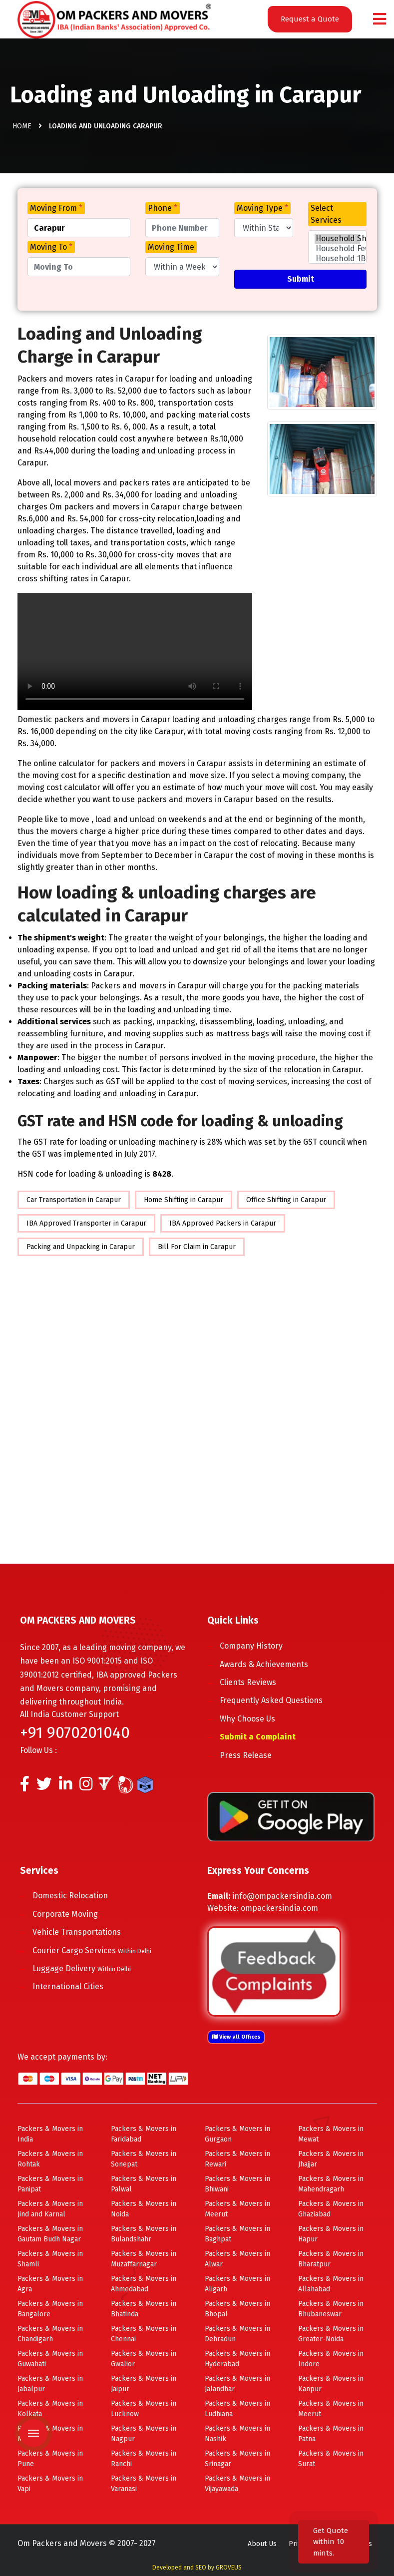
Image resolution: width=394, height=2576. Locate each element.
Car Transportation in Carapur (73, 1200)
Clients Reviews (248, 1682)
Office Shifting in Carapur (286, 1200)
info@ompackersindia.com (282, 1896)
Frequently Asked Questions (271, 1700)
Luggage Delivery (81, 1968)
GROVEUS (229, 2567)
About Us (262, 2544)
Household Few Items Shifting (338, 249)
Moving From (56, 208)
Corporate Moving (65, 1914)
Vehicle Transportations (76, 1932)
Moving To (51, 247)
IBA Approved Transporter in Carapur (86, 1223)
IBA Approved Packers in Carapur (222, 1223)
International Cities (67, 1986)
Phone (162, 208)
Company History (251, 1646)
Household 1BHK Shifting (338, 259)
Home (21, 126)
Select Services (326, 214)
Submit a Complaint (258, 1736)
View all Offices (236, 2037)
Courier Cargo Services (91, 1950)
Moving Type (262, 208)
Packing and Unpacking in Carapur (80, 1247)
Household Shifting (338, 239)
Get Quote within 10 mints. (330, 2542)
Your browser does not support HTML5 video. (134, 651)
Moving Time (171, 247)
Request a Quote (310, 18)
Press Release (246, 1755)
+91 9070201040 (75, 1732)
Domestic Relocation (70, 1895)
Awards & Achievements (264, 1664)
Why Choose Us (247, 1718)
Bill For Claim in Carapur (197, 1247)
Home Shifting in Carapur (183, 1200)
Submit (300, 279)
